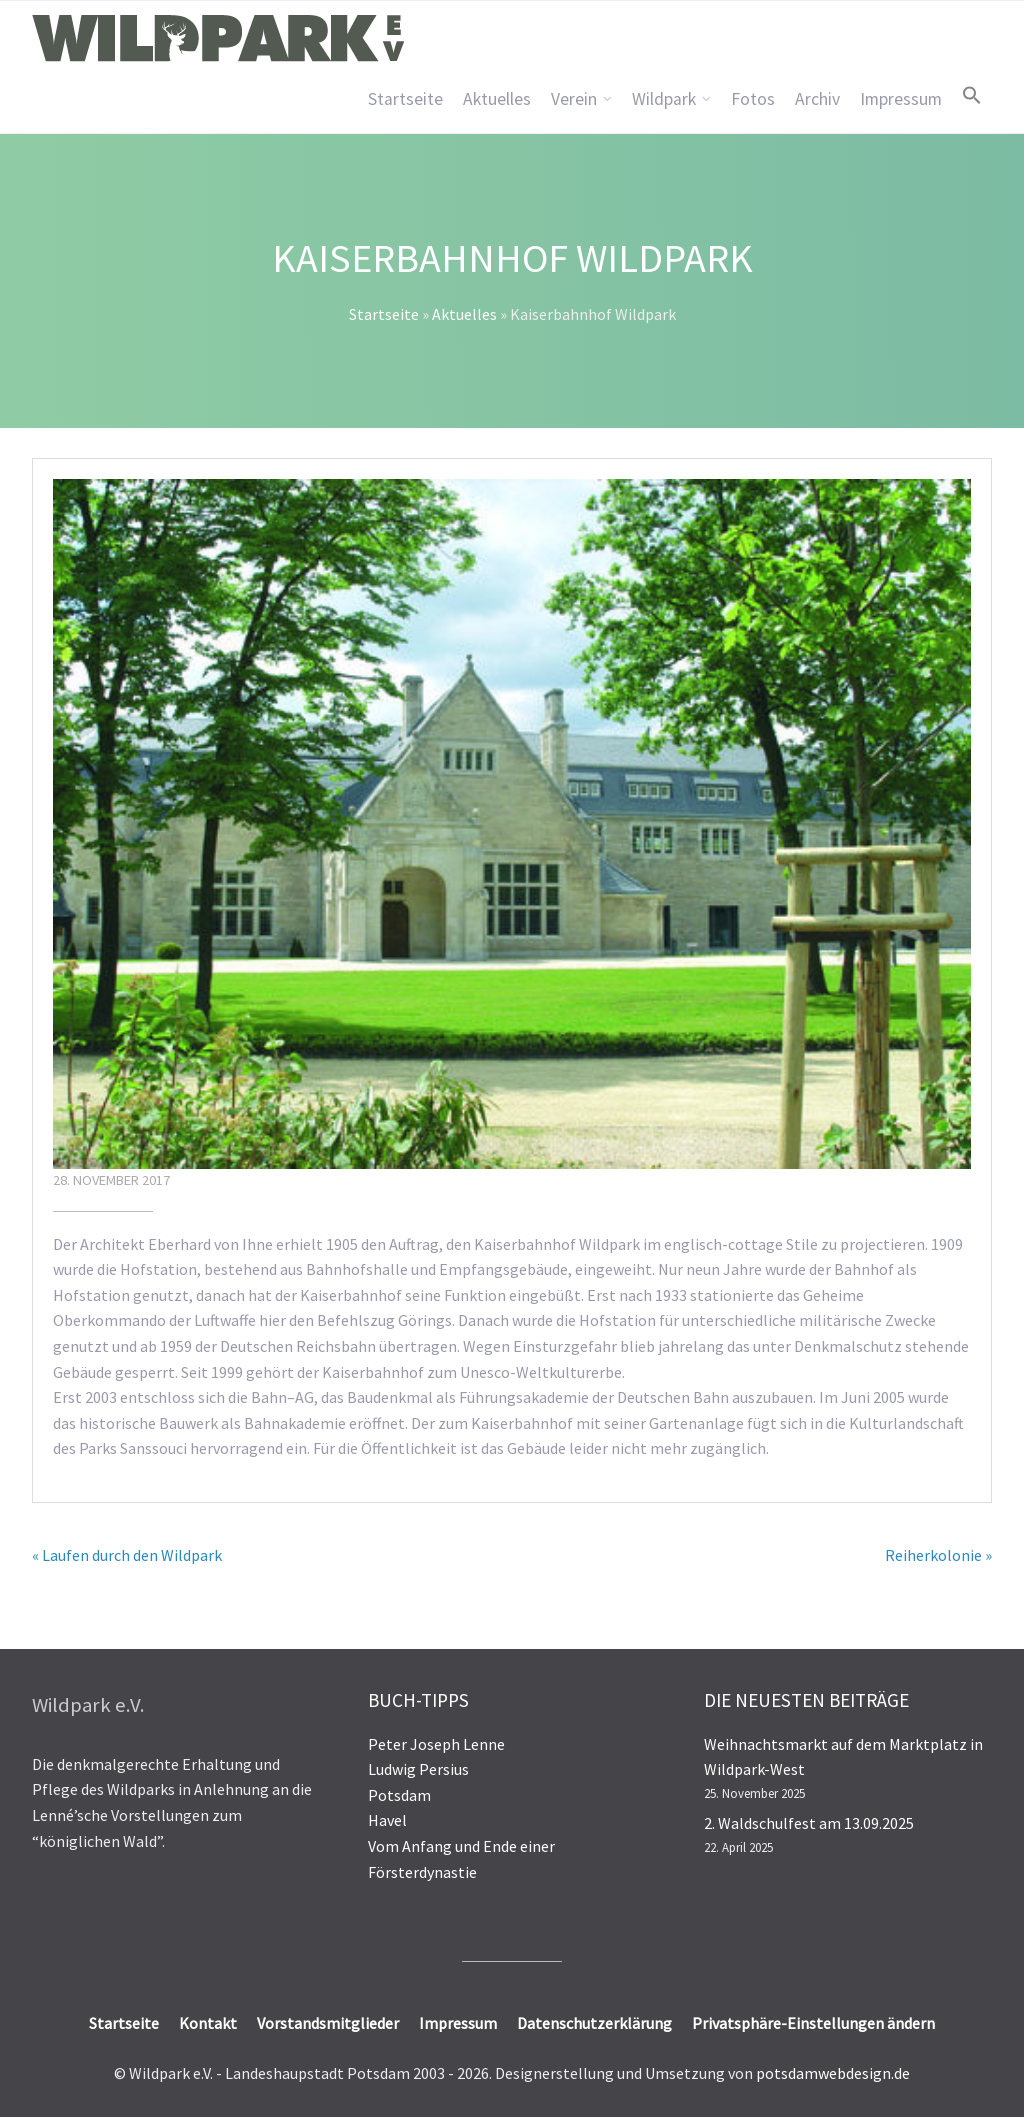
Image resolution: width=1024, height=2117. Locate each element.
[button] (972, 95)
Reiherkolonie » (938, 1555)
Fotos (753, 99)
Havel (387, 1820)
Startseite (405, 99)
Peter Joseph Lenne (436, 1744)
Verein (574, 99)
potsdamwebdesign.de (833, 2073)
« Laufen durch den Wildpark (127, 1555)
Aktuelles (497, 99)
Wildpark (664, 99)
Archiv (817, 99)
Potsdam (399, 1795)
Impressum (901, 99)
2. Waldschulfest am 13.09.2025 (809, 1823)
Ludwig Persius (418, 1769)
